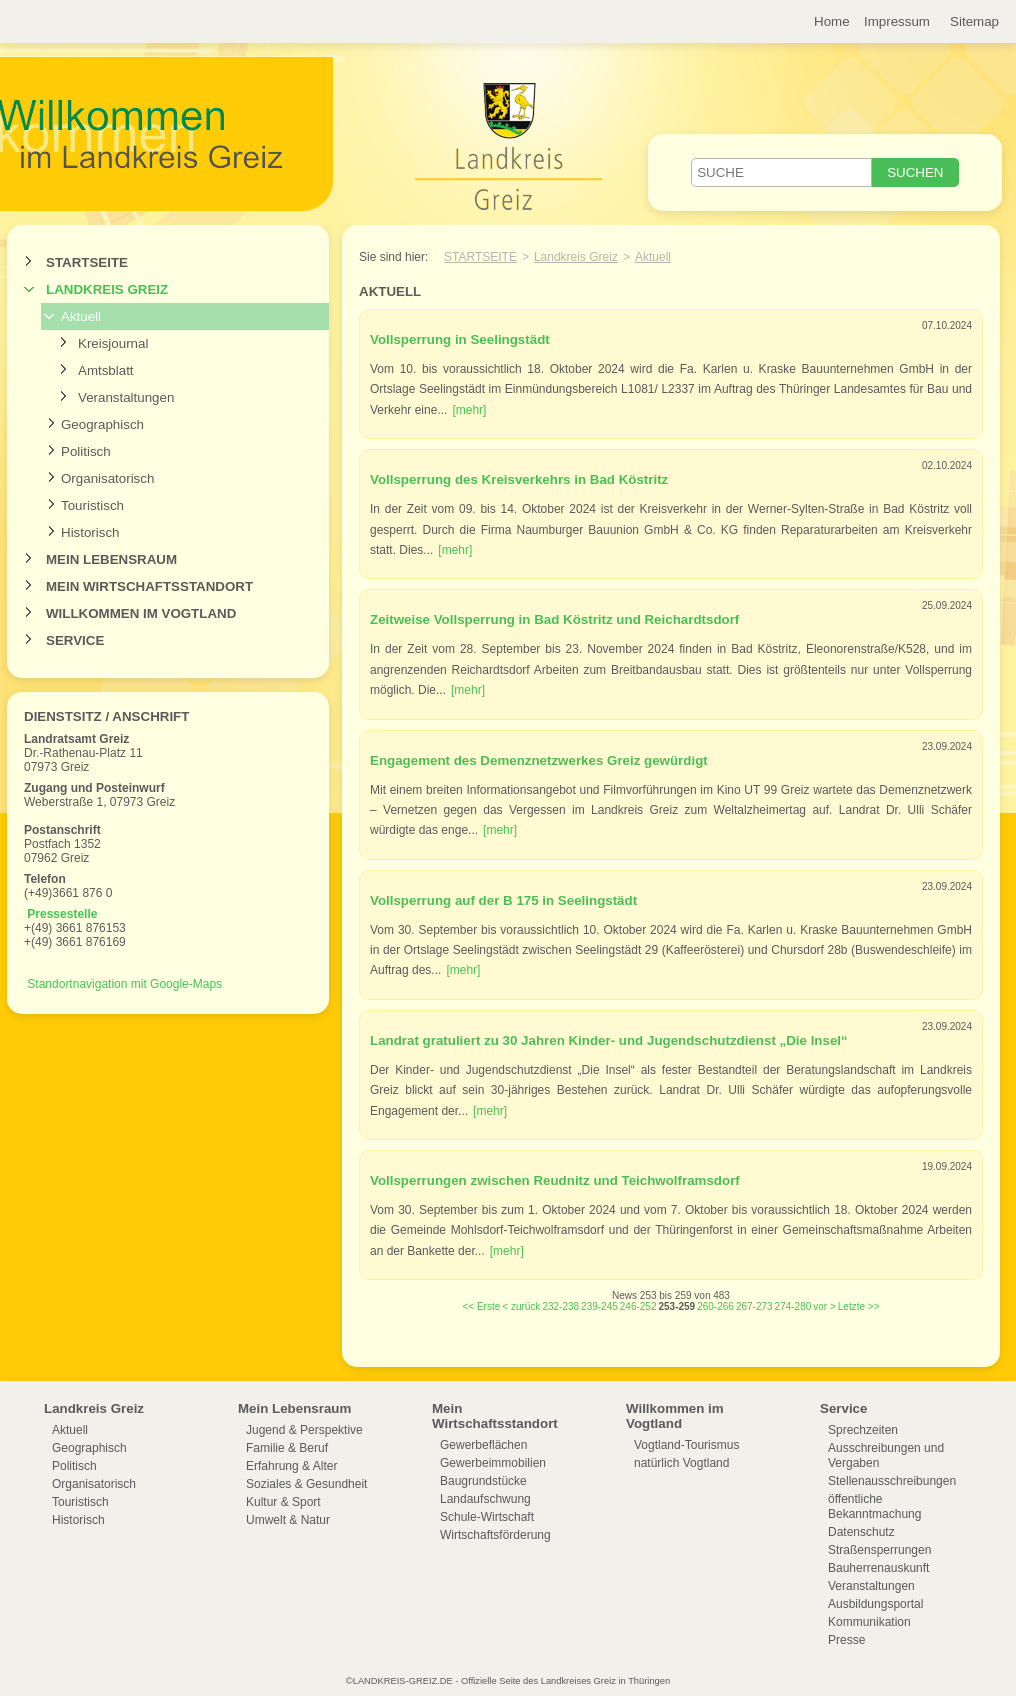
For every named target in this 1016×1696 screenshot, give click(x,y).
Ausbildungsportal (875, 1604)
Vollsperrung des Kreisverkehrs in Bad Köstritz (519, 479)
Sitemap (974, 21)
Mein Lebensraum (111, 559)
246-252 (638, 1306)
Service (75, 640)
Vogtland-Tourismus (686, 1445)
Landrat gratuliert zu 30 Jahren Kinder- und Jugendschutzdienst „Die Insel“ (609, 1040)
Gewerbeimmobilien (493, 1463)
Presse (846, 1640)
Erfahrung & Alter (291, 1466)
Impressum (897, 21)
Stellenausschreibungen (892, 1481)
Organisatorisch (107, 478)
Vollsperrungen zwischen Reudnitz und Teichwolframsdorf (555, 1180)
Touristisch (92, 505)
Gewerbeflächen (483, 1445)
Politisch (86, 451)
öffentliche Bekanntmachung (874, 1506)
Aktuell (81, 316)
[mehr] (469, 410)
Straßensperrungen (879, 1550)
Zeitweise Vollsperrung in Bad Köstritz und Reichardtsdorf (554, 619)
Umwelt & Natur (288, 1520)
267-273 (754, 1306)
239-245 (599, 1306)
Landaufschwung (485, 1499)
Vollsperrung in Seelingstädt (460, 339)
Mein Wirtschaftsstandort (149, 586)
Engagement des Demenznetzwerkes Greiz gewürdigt (539, 760)
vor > (824, 1306)
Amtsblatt (106, 370)
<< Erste (481, 1306)
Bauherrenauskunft (878, 1568)
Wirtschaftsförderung (495, 1535)
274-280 (793, 1306)
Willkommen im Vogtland (141, 613)
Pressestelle (62, 914)
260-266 (715, 1306)
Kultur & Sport (283, 1502)
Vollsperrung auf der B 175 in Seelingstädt (503, 900)
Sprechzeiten (863, 1430)
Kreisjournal (113, 343)
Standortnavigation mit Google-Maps (124, 984)
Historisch (90, 532)
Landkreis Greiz (107, 289)
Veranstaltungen (126, 397)
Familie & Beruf (287, 1448)
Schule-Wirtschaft (487, 1517)
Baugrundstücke (483, 1481)
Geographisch (102, 424)
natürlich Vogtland (681, 1463)
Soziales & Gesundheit (306, 1484)
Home (832, 21)
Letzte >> (859, 1306)
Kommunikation (869, 1622)
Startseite (87, 262)
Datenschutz (861, 1532)
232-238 (560, 1306)
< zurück (521, 1306)
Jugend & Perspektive (304, 1430)
